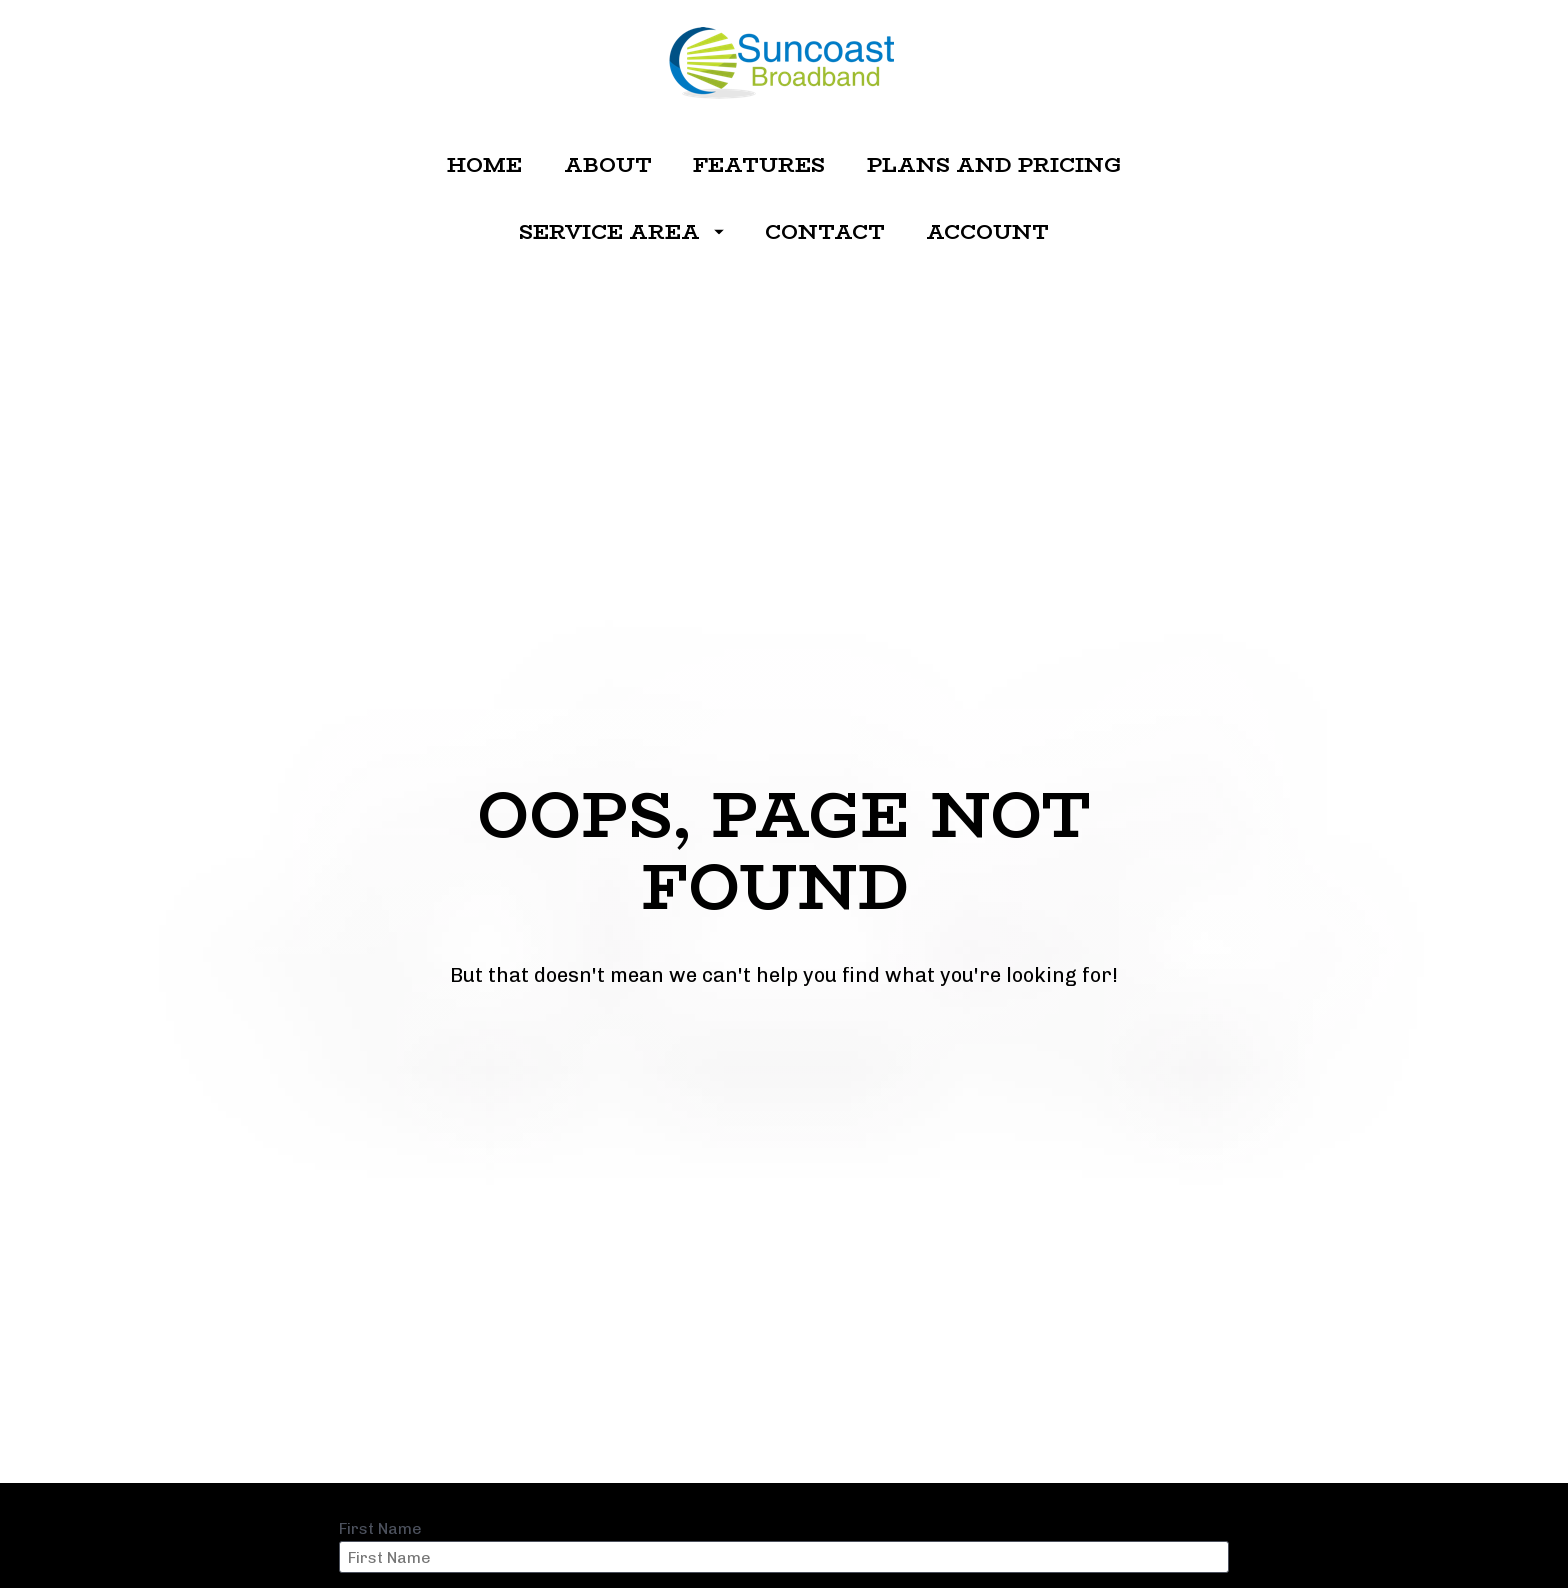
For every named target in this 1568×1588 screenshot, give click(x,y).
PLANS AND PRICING (994, 165)
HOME (484, 165)
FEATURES (759, 165)
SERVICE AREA (621, 232)
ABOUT (608, 165)
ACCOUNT (987, 232)
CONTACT (825, 232)
